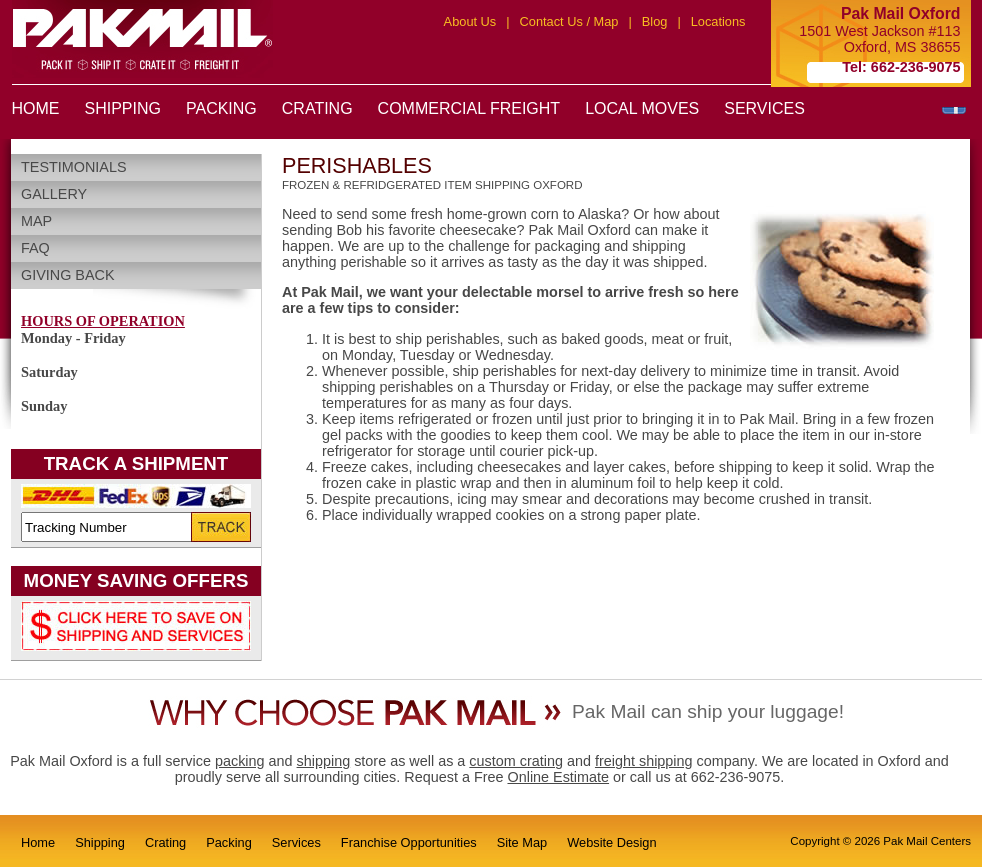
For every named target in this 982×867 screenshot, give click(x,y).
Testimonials (74, 167)
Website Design (611, 842)
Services (296, 842)
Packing (229, 842)
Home (38, 842)
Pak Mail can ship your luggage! (708, 711)
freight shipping (644, 761)
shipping (324, 761)
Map (36, 221)
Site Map (522, 842)
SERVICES (764, 108)
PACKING (221, 108)
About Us (470, 21)
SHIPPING (123, 108)
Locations (718, 21)
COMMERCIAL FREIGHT (469, 108)
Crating (165, 842)
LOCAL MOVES (642, 108)
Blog (655, 21)
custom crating (516, 761)
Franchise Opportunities (409, 842)
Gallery (54, 194)
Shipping (100, 842)
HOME (36, 108)
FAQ (35, 248)
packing (240, 761)
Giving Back (68, 275)
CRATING (317, 108)
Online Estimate (558, 777)
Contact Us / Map (569, 21)
